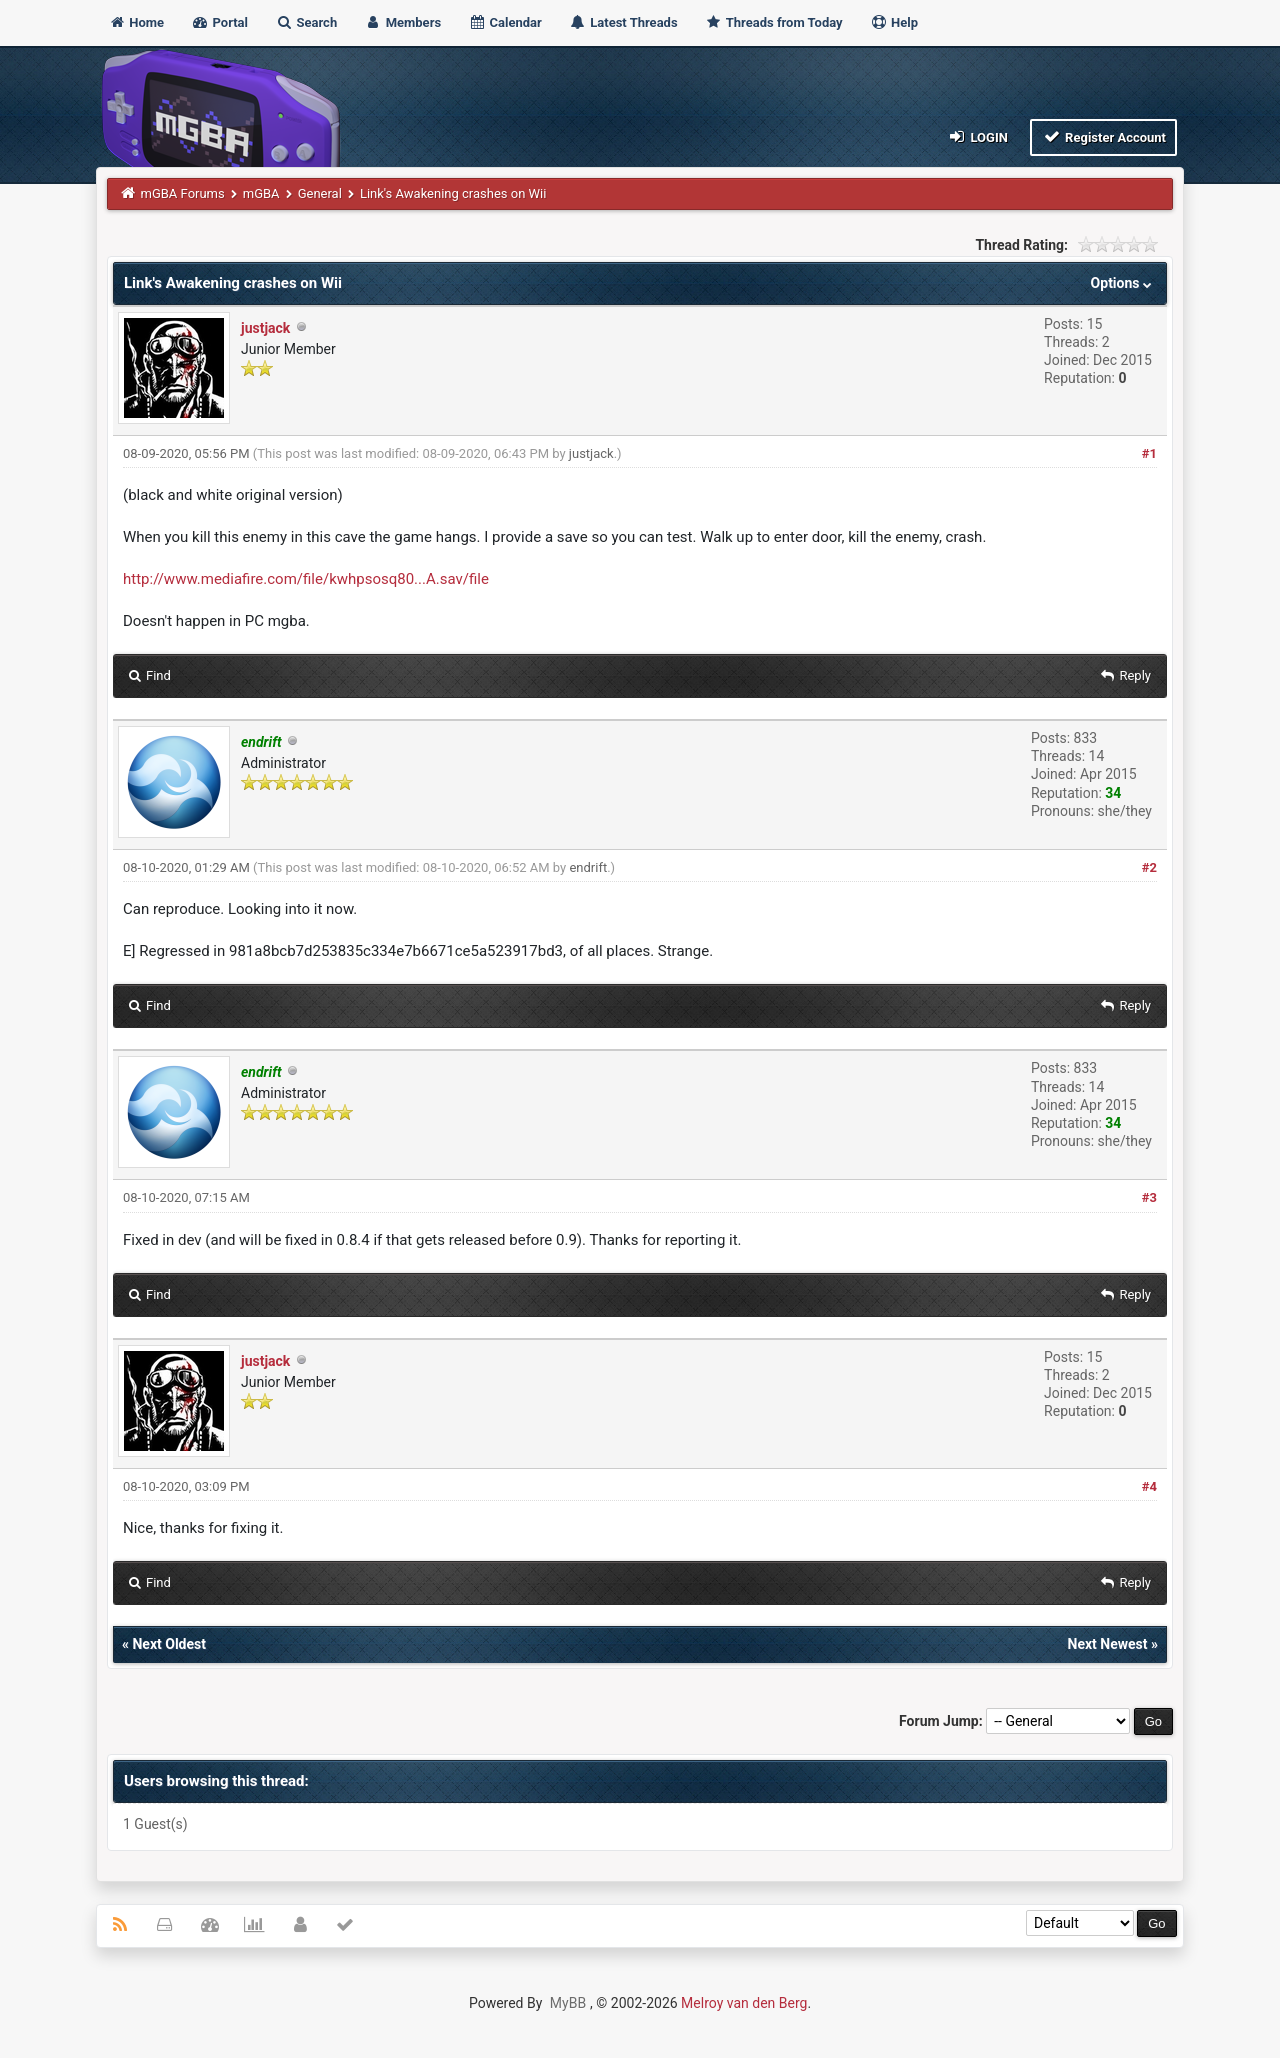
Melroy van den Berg (744, 2003)
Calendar (504, 22)
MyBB (568, 2003)
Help (894, 22)
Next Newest (1108, 1644)
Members (402, 22)
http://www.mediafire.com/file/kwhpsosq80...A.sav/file (306, 579)
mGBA (261, 193)
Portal (219, 22)
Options (1123, 283)
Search (306, 22)
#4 (1149, 1486)
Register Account (1103, 136)
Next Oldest (169, 1644)
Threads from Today (774, 22)
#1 (1149, 453)
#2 (1149, 867)
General (320, 193)
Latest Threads (623, 22)
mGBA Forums (183, 193)
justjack (265, 328)
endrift (588, 867)
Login (977, 136)
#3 (1149, 1197)
